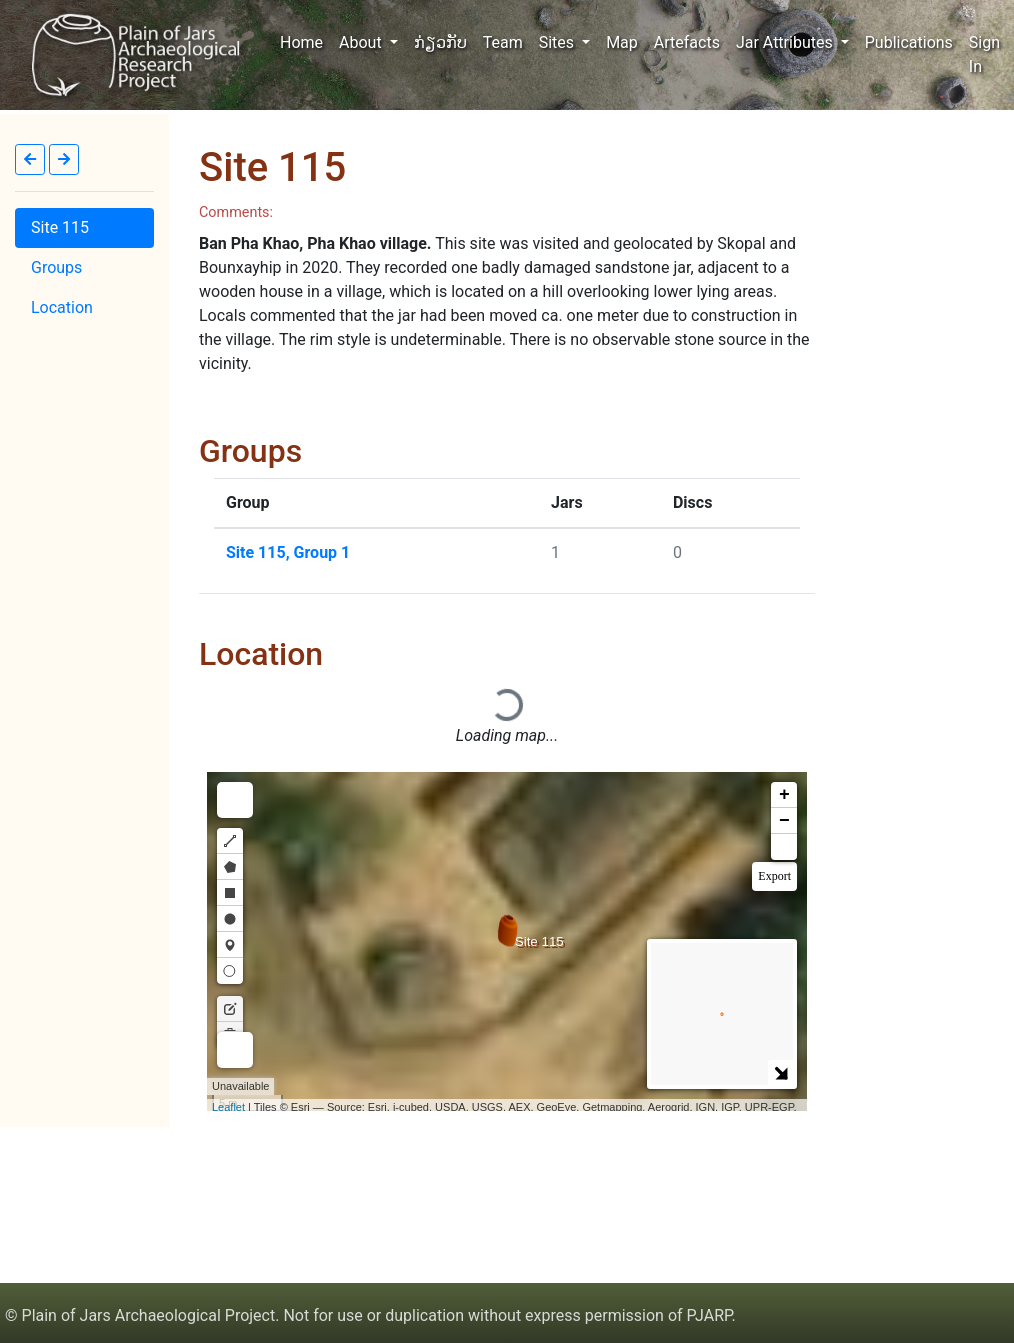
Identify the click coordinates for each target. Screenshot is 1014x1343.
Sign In (984, 54)
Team (503, 42)
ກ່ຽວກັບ (440, 42)
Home (305, 41)
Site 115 (60, 227)
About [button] (362, 42)
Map (622, 42)
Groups (56, 267)
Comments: (236, 212)
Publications (909, 42)
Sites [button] (558, 42)
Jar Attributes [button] (786, 42)
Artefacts (687, 42)
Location (62, 307)
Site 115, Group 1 (288, 552)
